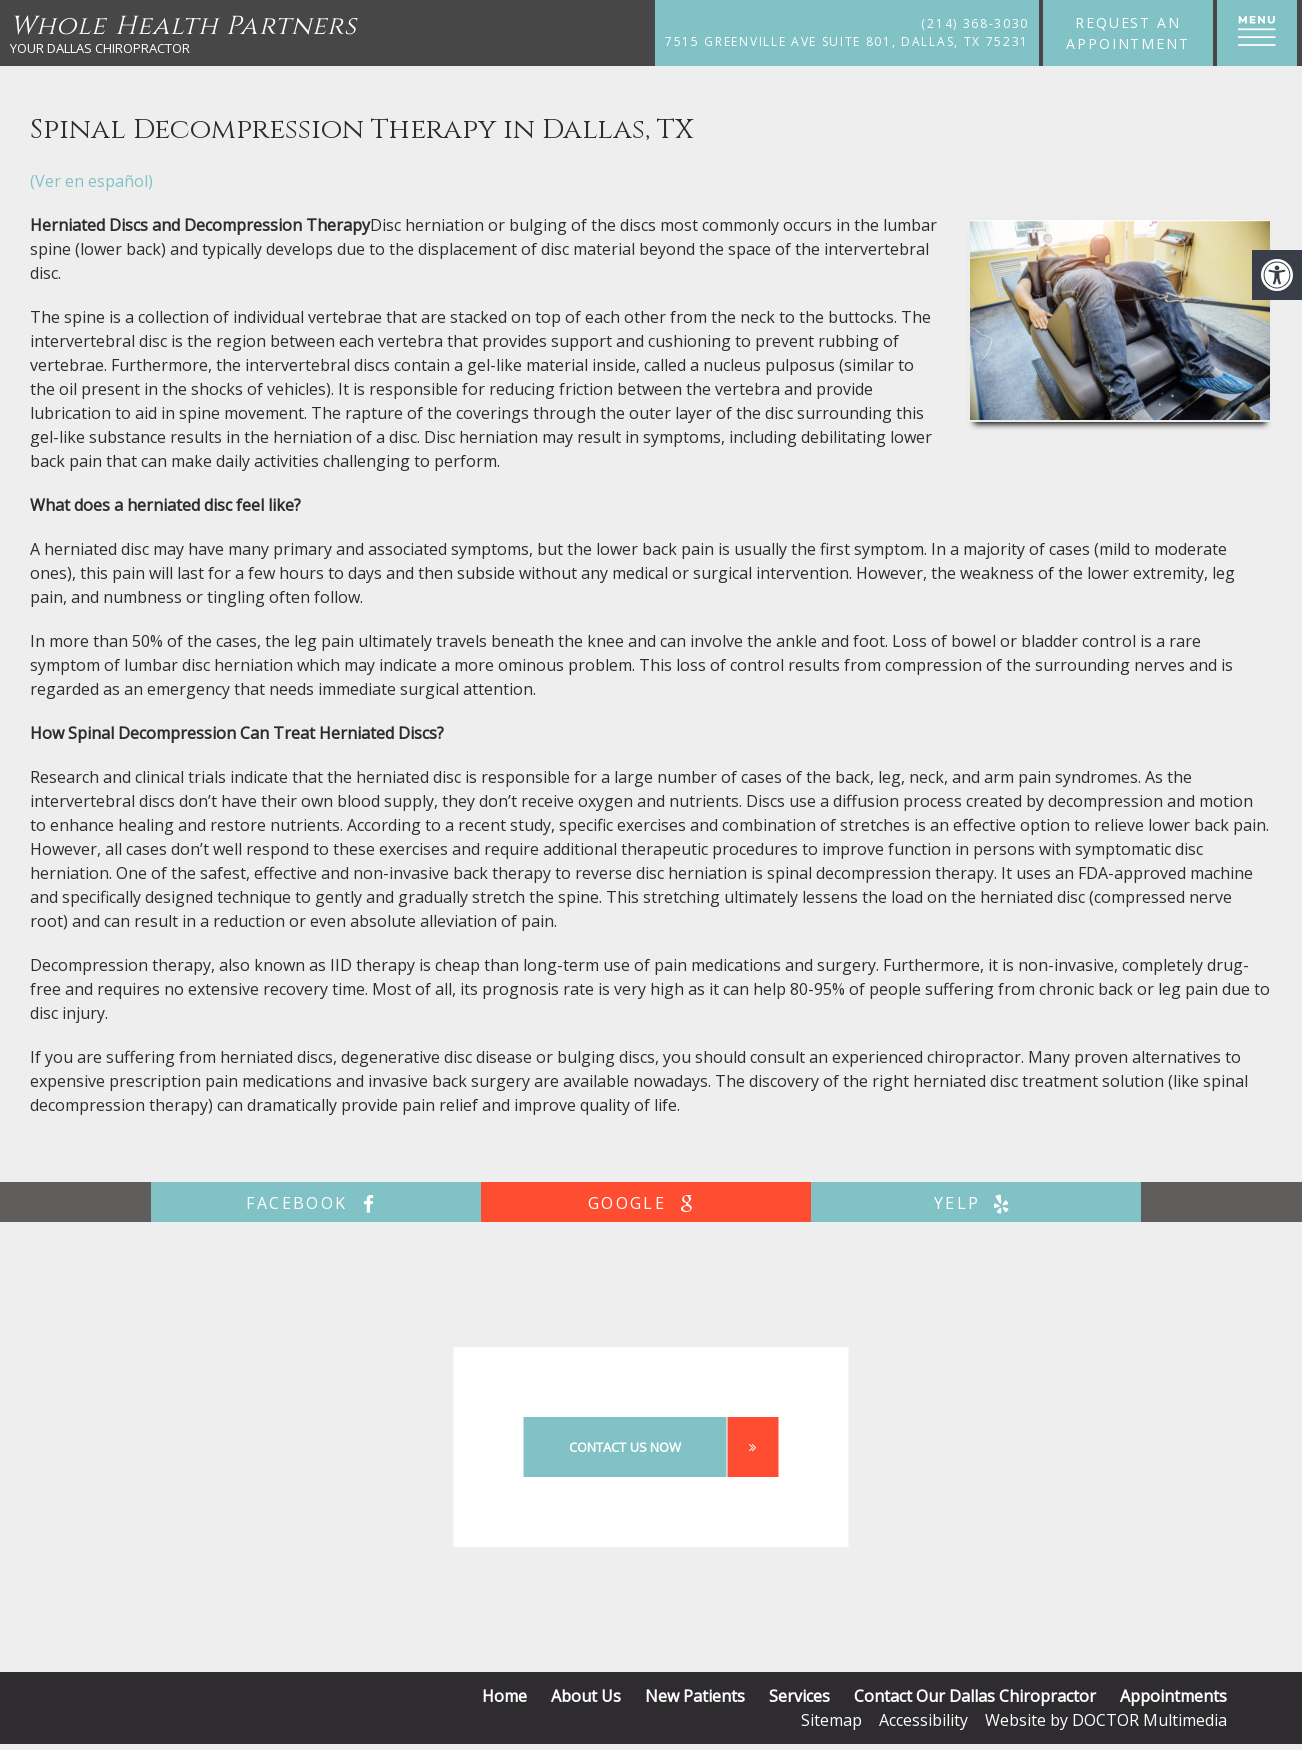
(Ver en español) (91, 181)
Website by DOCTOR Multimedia (1106, 1720)
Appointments (1173, 1696)
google (646, 1203)
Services (799, 1696)
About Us (586, 1696)
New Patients (695, 1696)
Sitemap (831, 1720)
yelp (976, 1203)
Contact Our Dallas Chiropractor (975, 1696)
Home (504, 1696)
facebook (315, 1203)
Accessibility (923, 1720)
